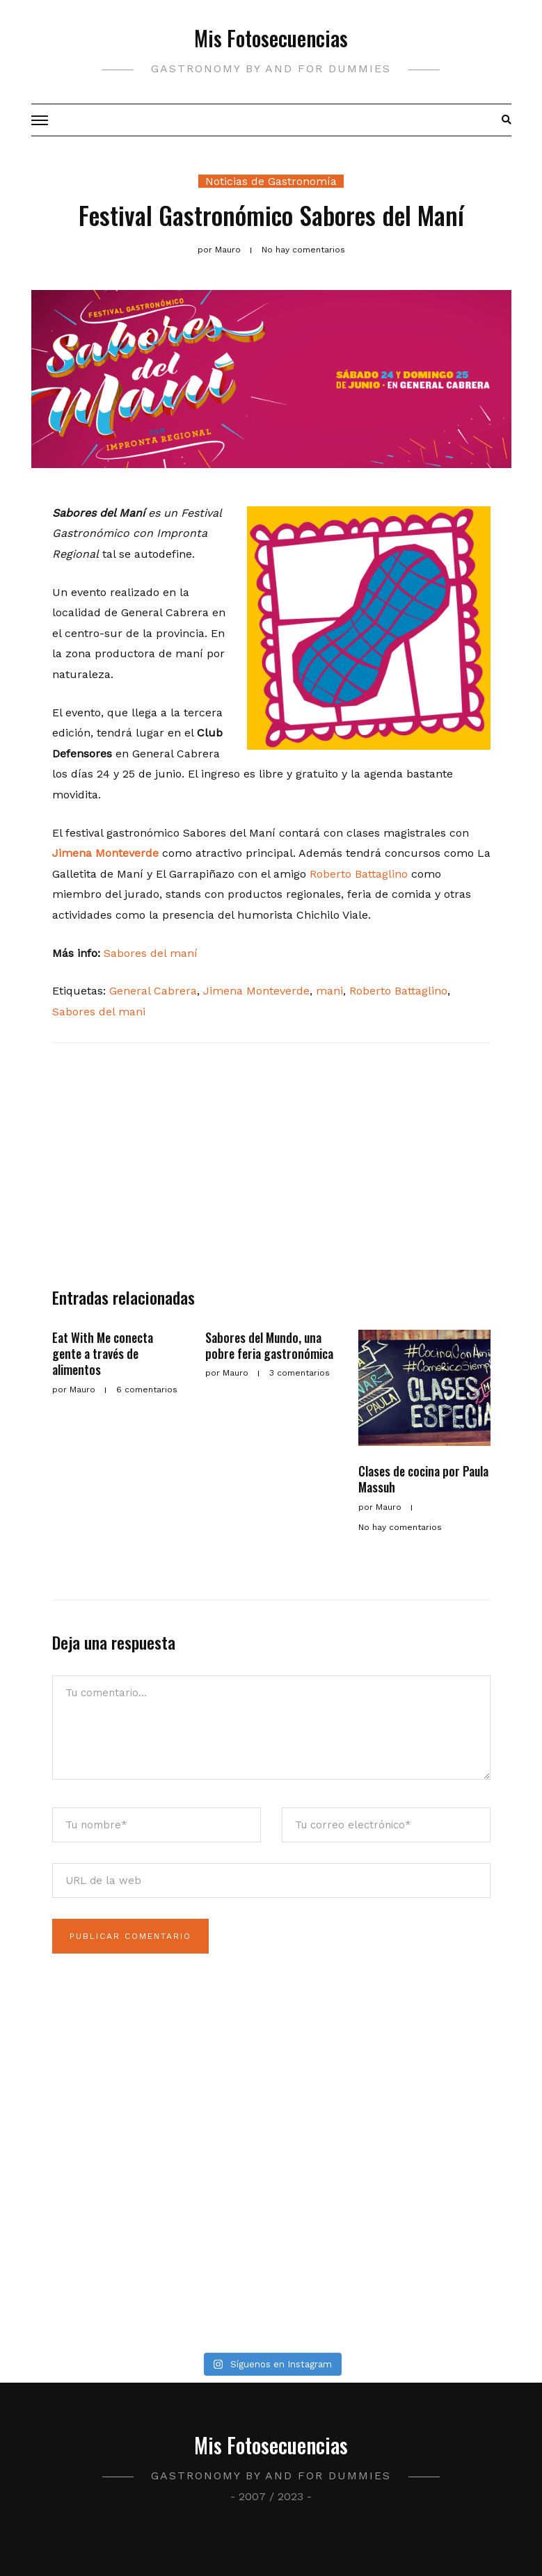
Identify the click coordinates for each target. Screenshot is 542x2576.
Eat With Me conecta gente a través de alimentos (102, 1353)
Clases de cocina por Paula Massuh (423, 1479)
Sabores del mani (98, 1011)
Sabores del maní (151, 953)
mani (329, 990)
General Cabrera (153, 990)
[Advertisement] (271, 1171)
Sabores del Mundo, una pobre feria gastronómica (269, 1345)
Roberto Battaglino (359, 873)
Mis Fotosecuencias (271, 38)
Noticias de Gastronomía (271, 181)
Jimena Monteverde (105, 853)
